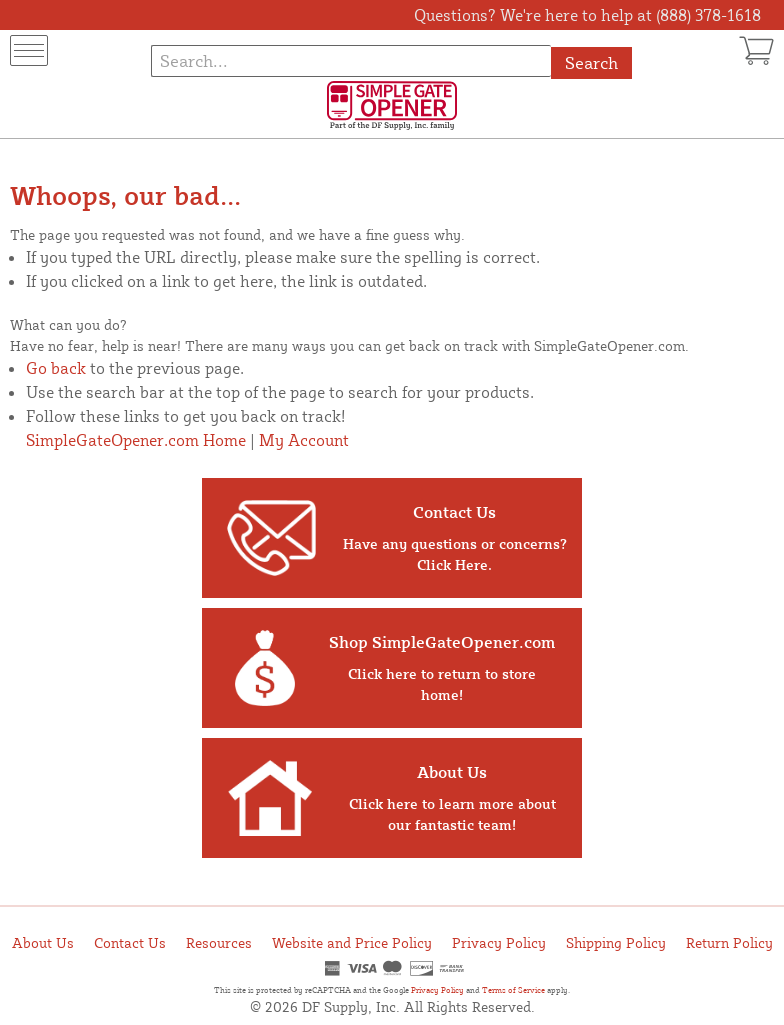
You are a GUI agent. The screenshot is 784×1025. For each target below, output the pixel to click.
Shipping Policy (616, 942)
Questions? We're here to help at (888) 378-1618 (587, 15)
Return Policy (729, 942)
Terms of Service (513, 990)
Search (591, 62)
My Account (304, 440)
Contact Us (130, 942)
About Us (43, 942)
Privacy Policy (499, 942)
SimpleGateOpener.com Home (136, 440)
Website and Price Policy (352, 942)
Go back (56, 368)
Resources (219, 942)
